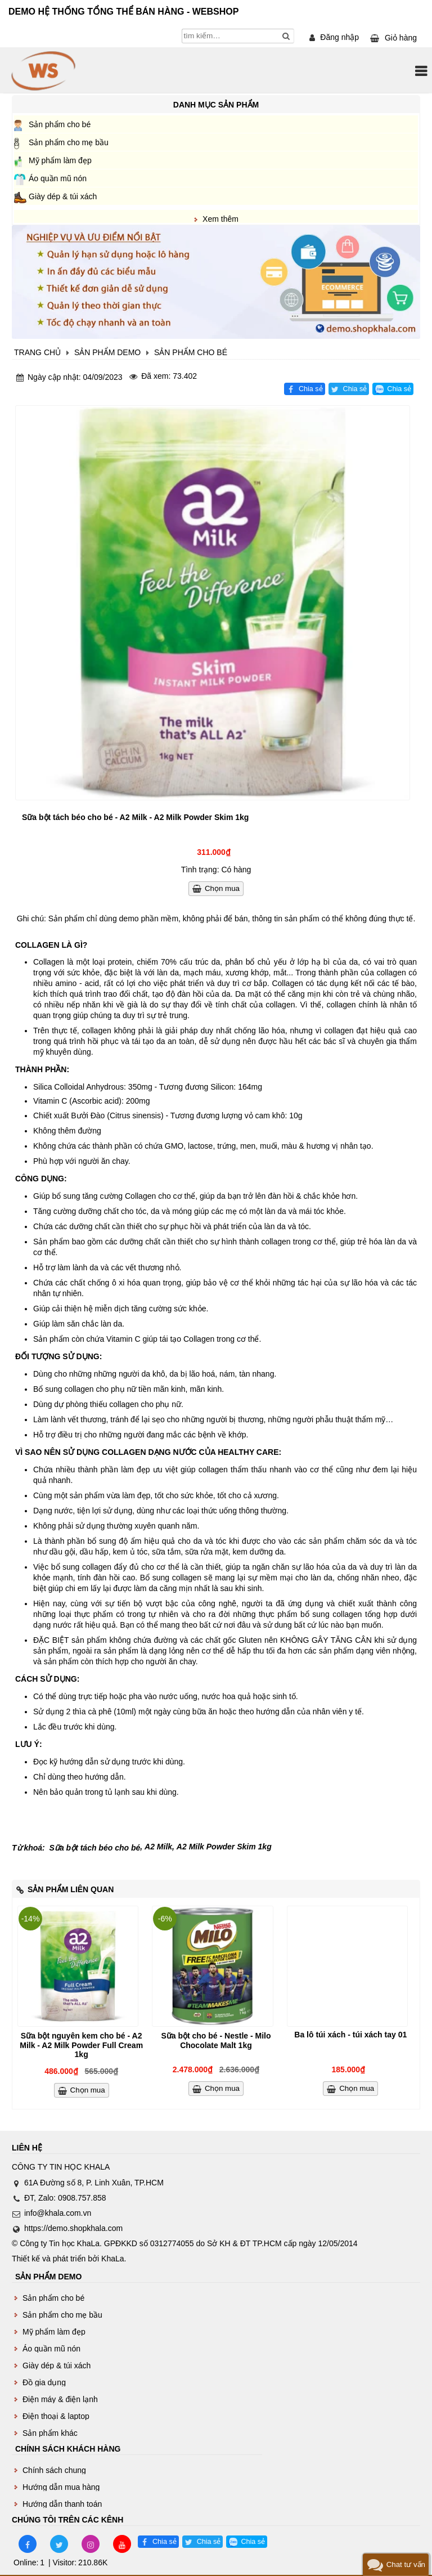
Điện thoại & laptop (55, 2416)
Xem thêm (220, 218)
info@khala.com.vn (57, 2212)
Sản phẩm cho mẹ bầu (69, 142)
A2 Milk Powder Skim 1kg (224, 1846)
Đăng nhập (339, 37)
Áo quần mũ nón (58, 178)
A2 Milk (158, 1846)
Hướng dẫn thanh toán (62, 2503)
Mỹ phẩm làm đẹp (60, 160)
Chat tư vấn (405, 2564)
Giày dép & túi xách (63, 196)
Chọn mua (222, 888)
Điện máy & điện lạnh (60, 2399)
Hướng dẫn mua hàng (61, 2487)
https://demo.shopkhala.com (73, 2228)
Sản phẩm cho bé (60, 124)
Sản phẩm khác (50, 2433)
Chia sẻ (311, 389)
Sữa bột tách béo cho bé (95, 1847)
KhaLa (112, 2258)
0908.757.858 (82, 2197)
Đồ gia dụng (44, 2382)
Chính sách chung (54, 2470)
